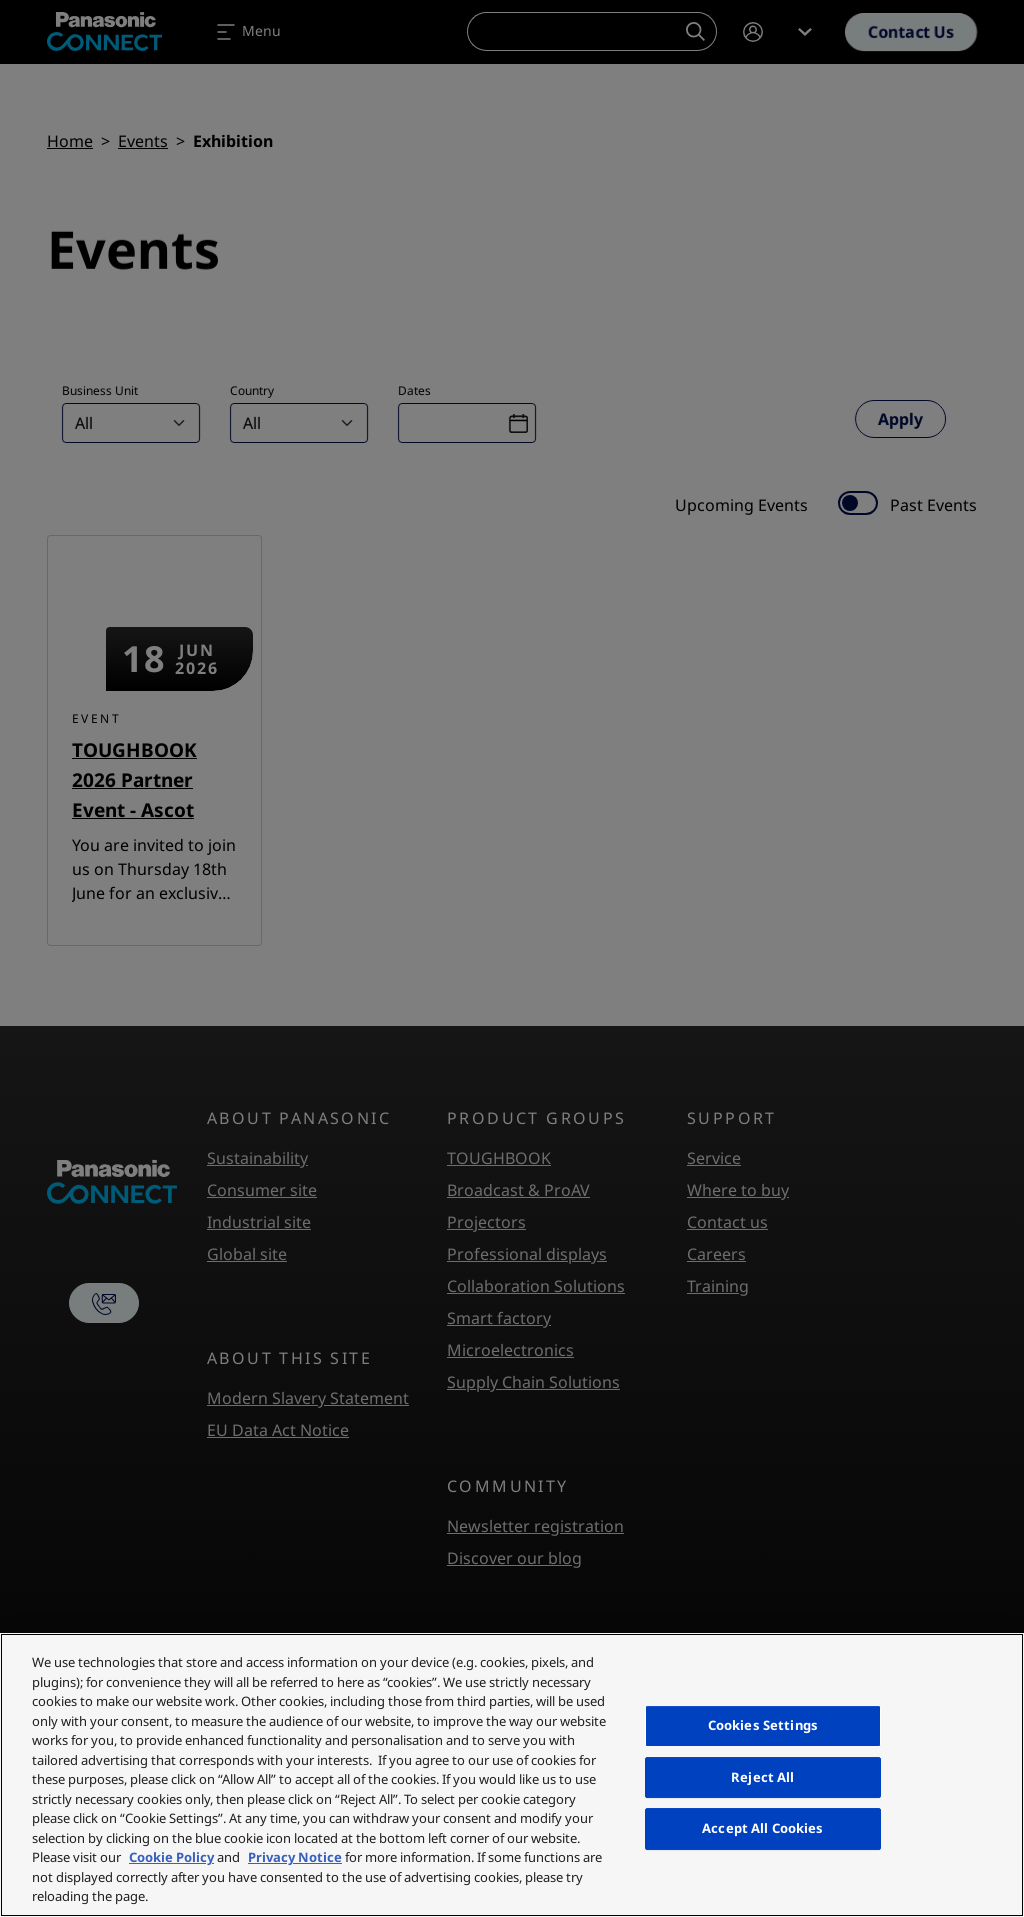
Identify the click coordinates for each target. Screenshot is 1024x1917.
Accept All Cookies (762, 1828)
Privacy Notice (295, 1857)
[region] (512, 1775)
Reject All (762, 1777)
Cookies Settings (763, 1725)
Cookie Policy (171, 1857)
